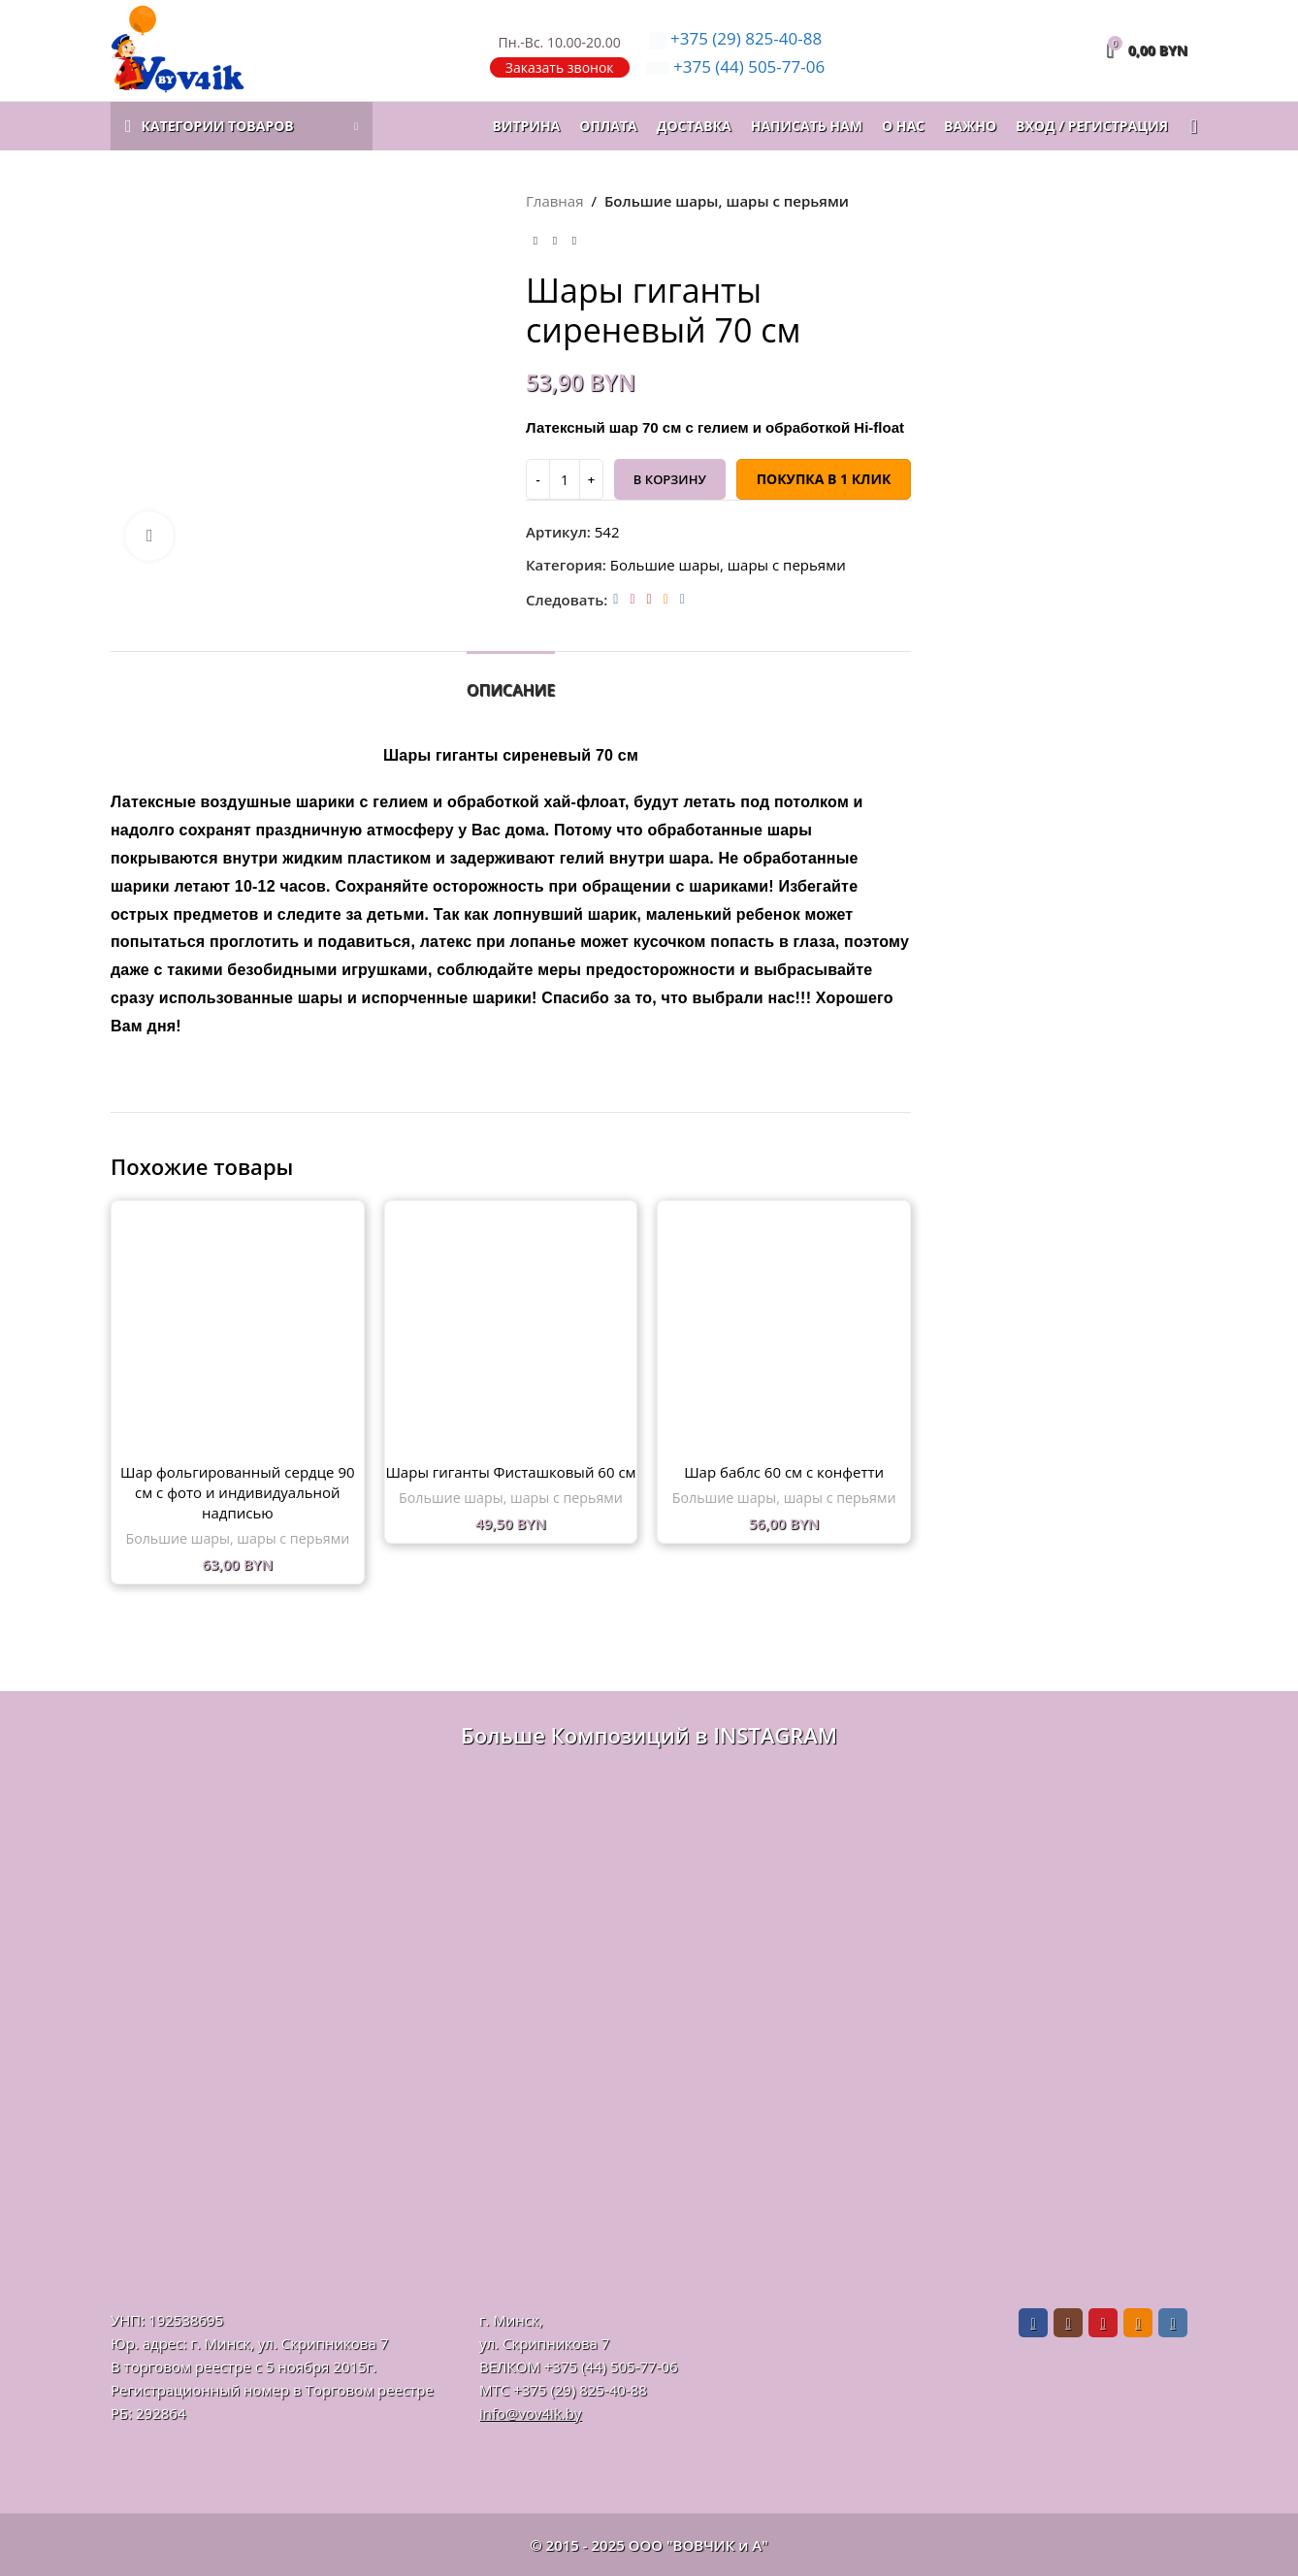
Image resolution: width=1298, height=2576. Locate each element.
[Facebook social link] (615, 599)
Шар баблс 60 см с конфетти (784, 1472)
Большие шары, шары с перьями (725, 201)
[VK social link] (681, 599)
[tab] (511, 680)
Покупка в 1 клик (823, 479)
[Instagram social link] (632, 599)
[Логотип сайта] (177, 48)
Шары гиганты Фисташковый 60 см (510, 1472)
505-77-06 (736, 66)
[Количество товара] (564, 479)
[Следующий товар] (574, 241)
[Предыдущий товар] (535, 241)
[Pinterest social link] (648, 599)
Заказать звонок (559, 67)
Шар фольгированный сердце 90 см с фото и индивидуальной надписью (237, 1492)
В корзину (669, 479)
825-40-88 (736, 38)
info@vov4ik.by (530, 2413)
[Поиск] (1187, 126)
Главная (554, 201)
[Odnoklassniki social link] (665, 599)
